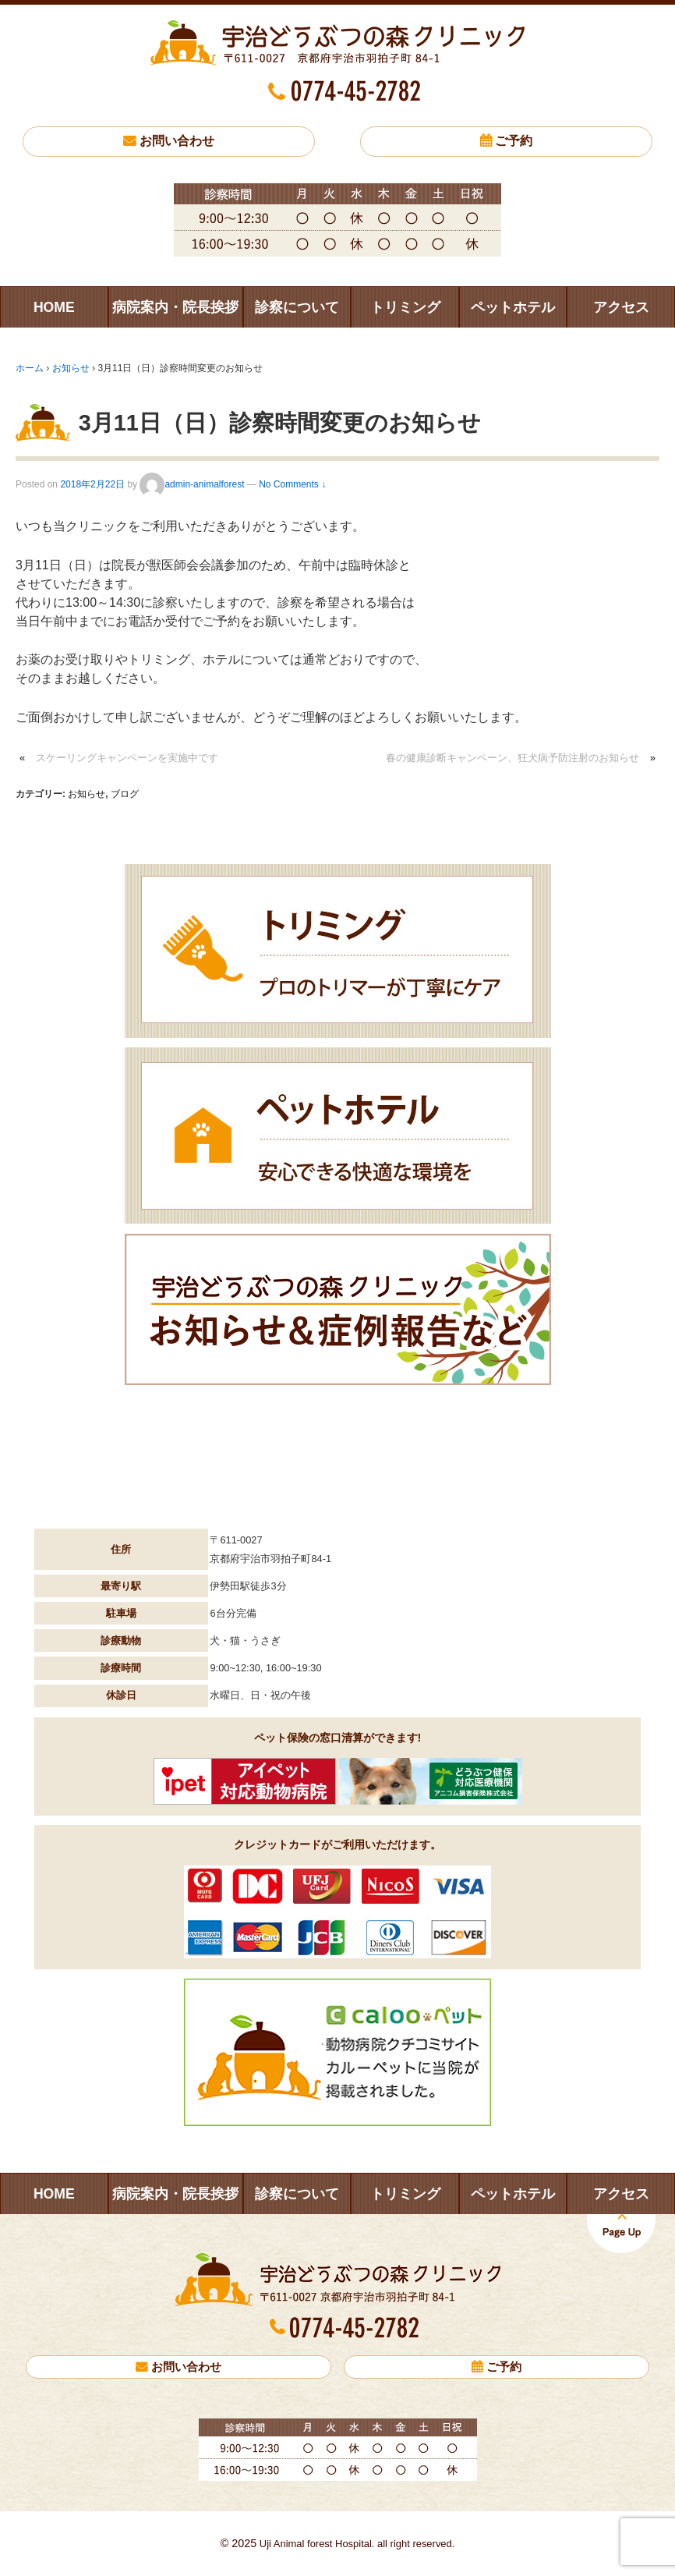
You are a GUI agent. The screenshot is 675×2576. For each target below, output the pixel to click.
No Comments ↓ (292, 484)
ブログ (125, 793)
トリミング (405, 307)
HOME (54, 307)
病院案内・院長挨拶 (175, 307)
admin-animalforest (192, 484)
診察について (297, 307)
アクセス (621, 307)
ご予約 (513, 140)
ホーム (30, 368)
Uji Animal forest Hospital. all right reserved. (355, 2543)
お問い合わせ (177, 140)
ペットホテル (513, 307)
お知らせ (71, 368)
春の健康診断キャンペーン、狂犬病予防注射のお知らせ (512, 758)
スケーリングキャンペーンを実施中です (127, 758)
